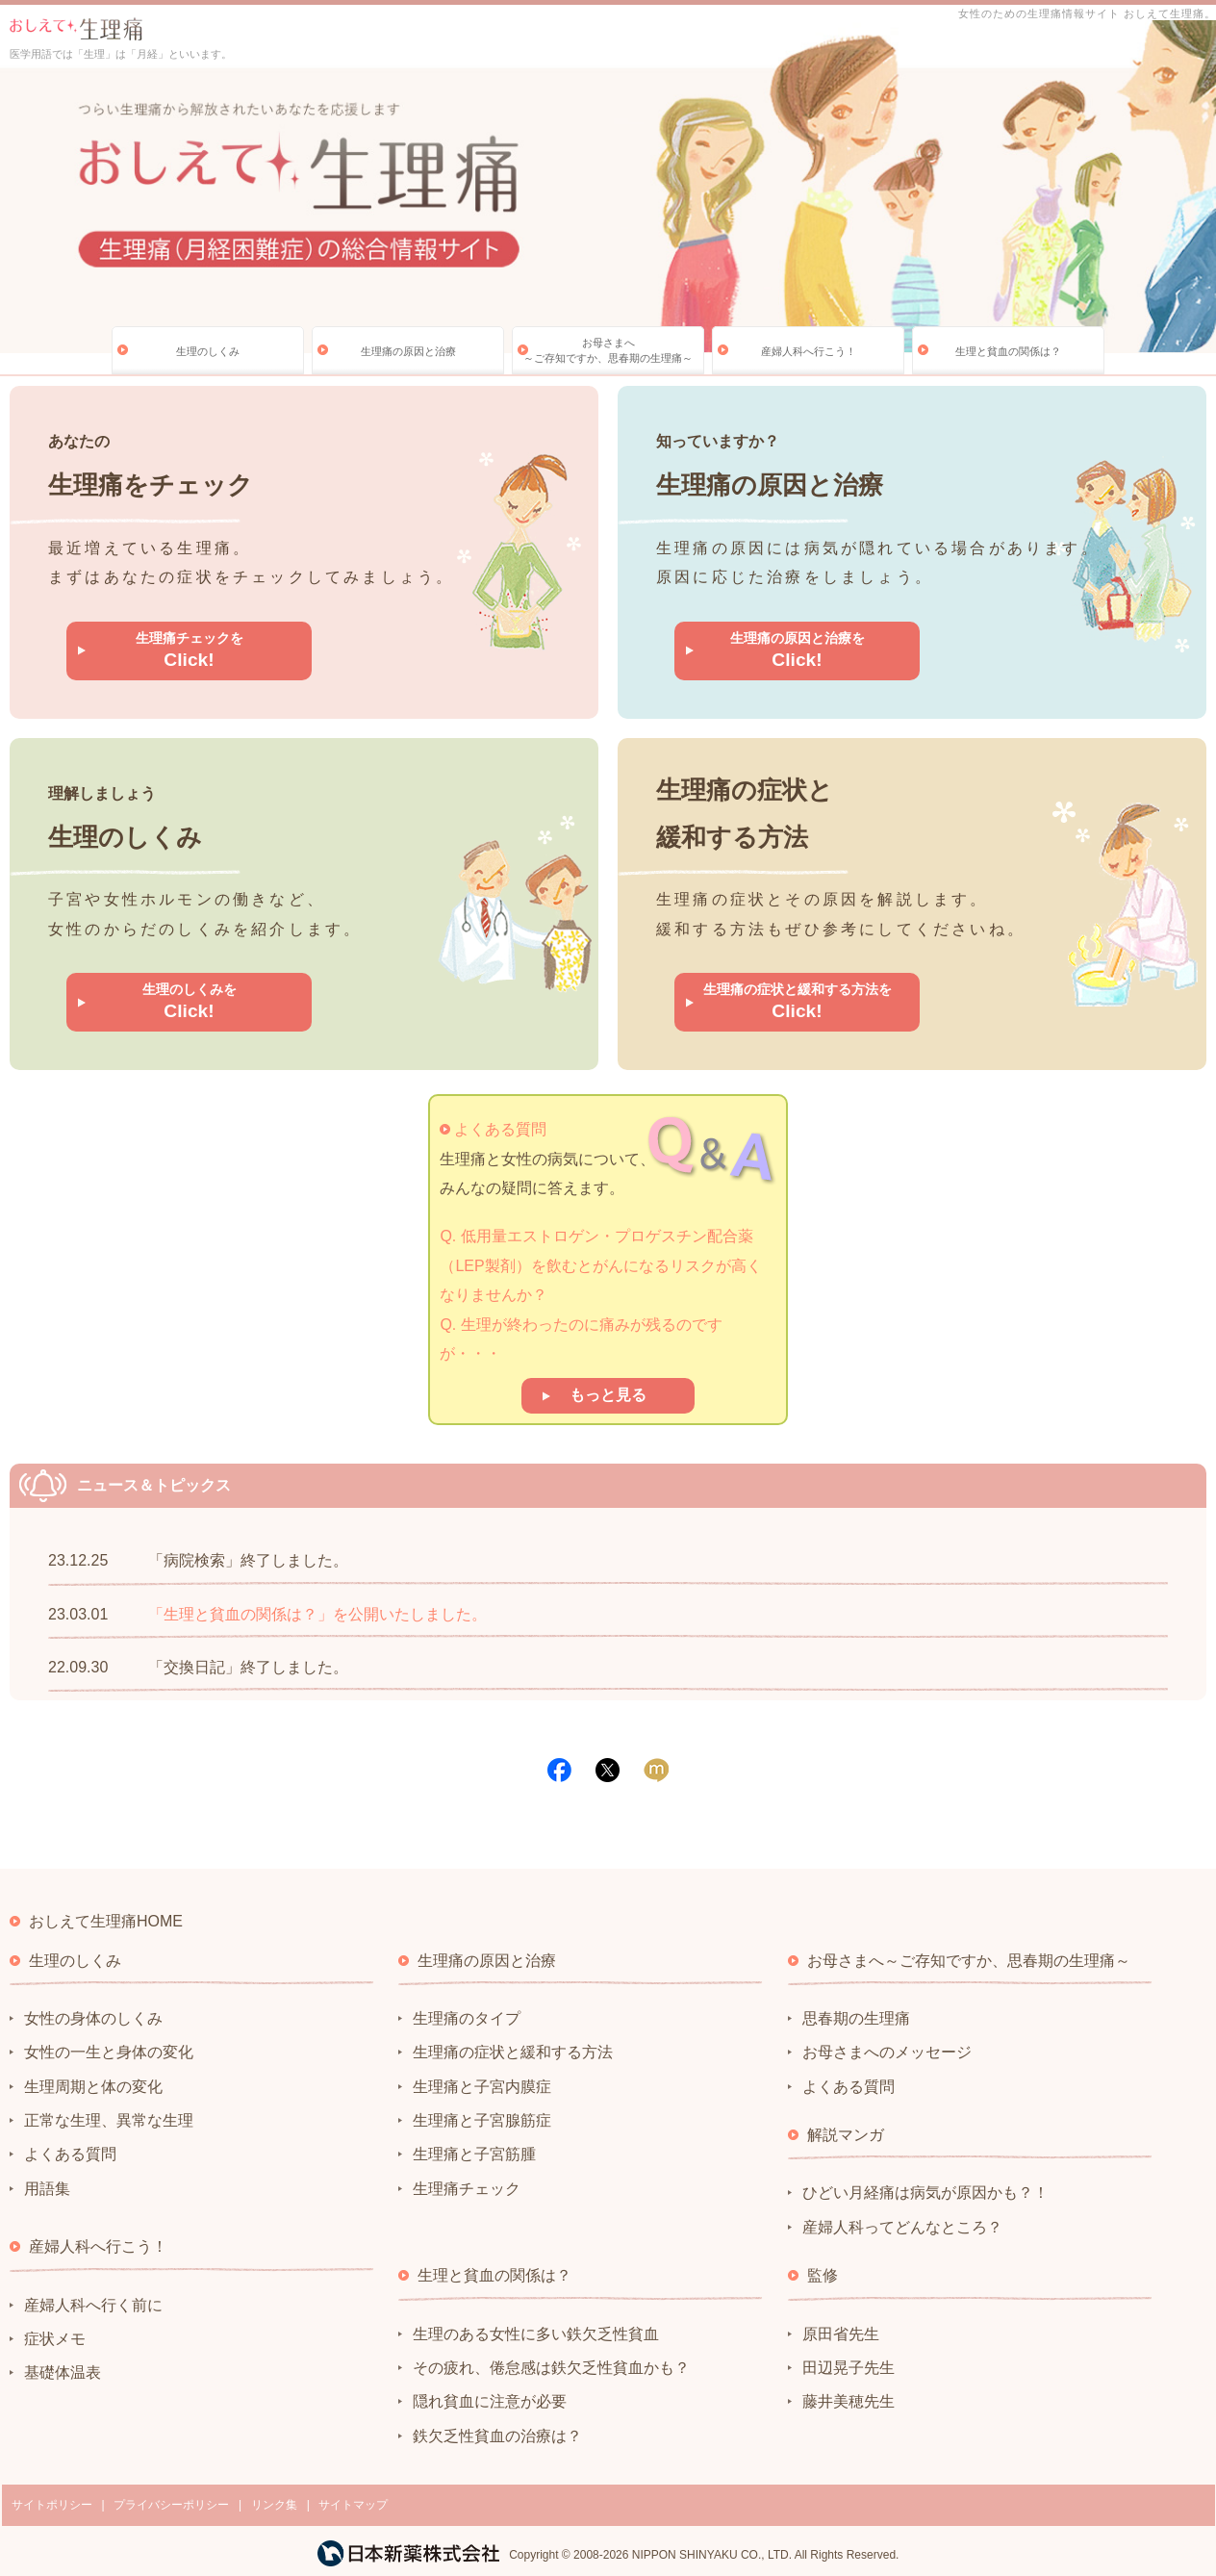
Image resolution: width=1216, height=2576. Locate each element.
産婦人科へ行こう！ (808, 351)
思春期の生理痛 (856, 2018)
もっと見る (608, 1395)
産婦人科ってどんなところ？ (902, 2227)
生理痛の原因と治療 (408, 351)
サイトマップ (353, 2505)
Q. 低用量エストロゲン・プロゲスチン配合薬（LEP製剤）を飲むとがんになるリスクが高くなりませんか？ (600, 1265)
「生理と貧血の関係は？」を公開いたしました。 (317, 1614)
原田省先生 (840, 2334)
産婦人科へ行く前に (93, 2305)
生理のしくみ (208, 351)
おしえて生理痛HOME (106, 1921)
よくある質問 (500, 1129)
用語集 (47, 2189)
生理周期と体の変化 (93, 2087)
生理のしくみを (189, 1001)
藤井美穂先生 (848, 2401)
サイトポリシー (52, 2505)
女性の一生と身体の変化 (108, 2052)
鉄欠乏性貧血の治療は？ (497, 2436)
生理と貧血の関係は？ (1008, 351)
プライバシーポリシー (171, 2505)
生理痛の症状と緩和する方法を (797, 1001)
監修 (822, 2275)
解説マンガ (845, 2135)
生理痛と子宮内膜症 (482, 2087)
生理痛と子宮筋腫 (474, 2154)
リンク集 (274, 2505)
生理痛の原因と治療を (797, 650)
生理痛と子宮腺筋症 (482, 2120)
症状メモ (55, 2339)
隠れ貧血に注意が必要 (490, 2401)
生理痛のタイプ (466, 2018)
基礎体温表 (62, 2372)
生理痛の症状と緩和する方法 (513, 2052)
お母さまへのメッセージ (887, 2052)
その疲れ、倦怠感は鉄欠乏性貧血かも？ (551, 2367)
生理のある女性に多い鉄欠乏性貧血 (536, 2334)
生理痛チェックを (189, 650)
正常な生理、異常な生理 (108, 2120)
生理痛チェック (466, 2189)
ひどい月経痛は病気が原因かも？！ (925, 2192)
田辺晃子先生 (848, 2367)
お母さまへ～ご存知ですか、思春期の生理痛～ (608, 350)
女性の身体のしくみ (93, 2018)
